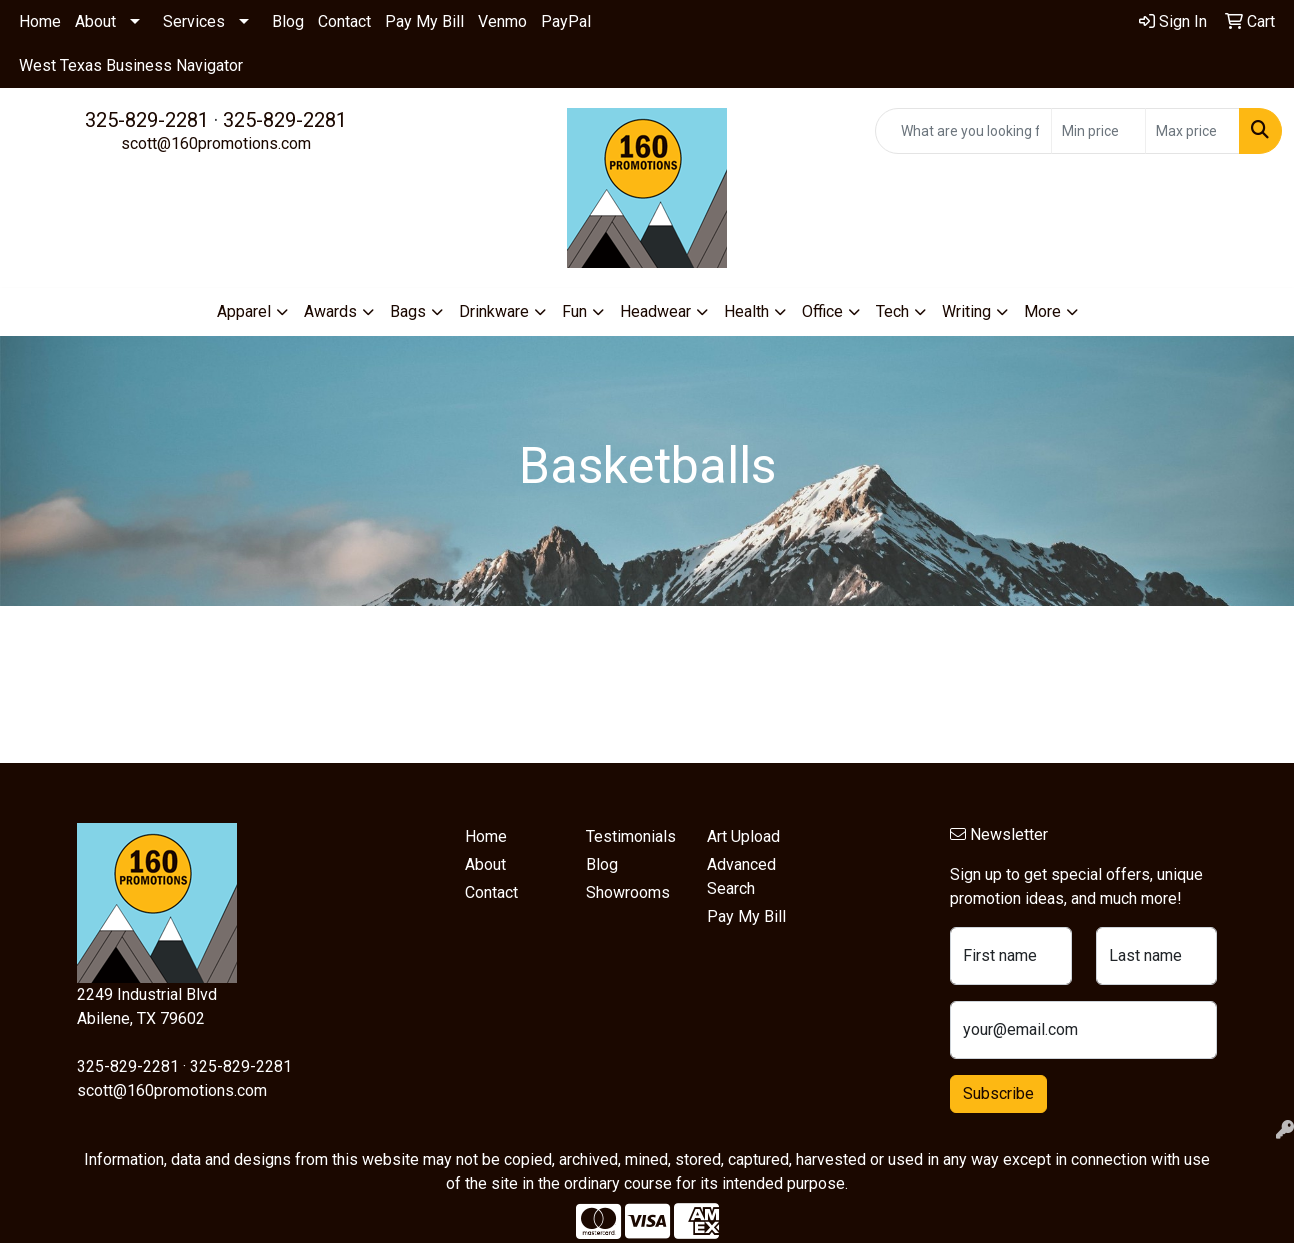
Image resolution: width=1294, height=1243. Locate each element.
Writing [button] (966, 311)
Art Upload (743, 836)
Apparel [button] (244, 311)
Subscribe (998, 1093)
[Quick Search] (963, 131)
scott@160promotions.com (216, 143)
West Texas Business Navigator (131, 65)
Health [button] (746, 311)
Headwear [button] (655, 311)
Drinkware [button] (494, 311)
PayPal (566, 21)
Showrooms (628, 892)
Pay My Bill (424, 21)
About (95, 21)
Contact (344, 21)
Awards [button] (330, 311)
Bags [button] (408, 311)
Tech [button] (892, 311)
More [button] (1042, 311)
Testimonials (631, 836)
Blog (288, 21)
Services (194, 21)
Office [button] (822, 311)
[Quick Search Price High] (1192, 131)
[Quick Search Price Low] (1098, 131)
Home (40, 21)
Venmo (502, 21)
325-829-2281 (147, 120)
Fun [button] (574, 311)
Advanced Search (741, 876)
